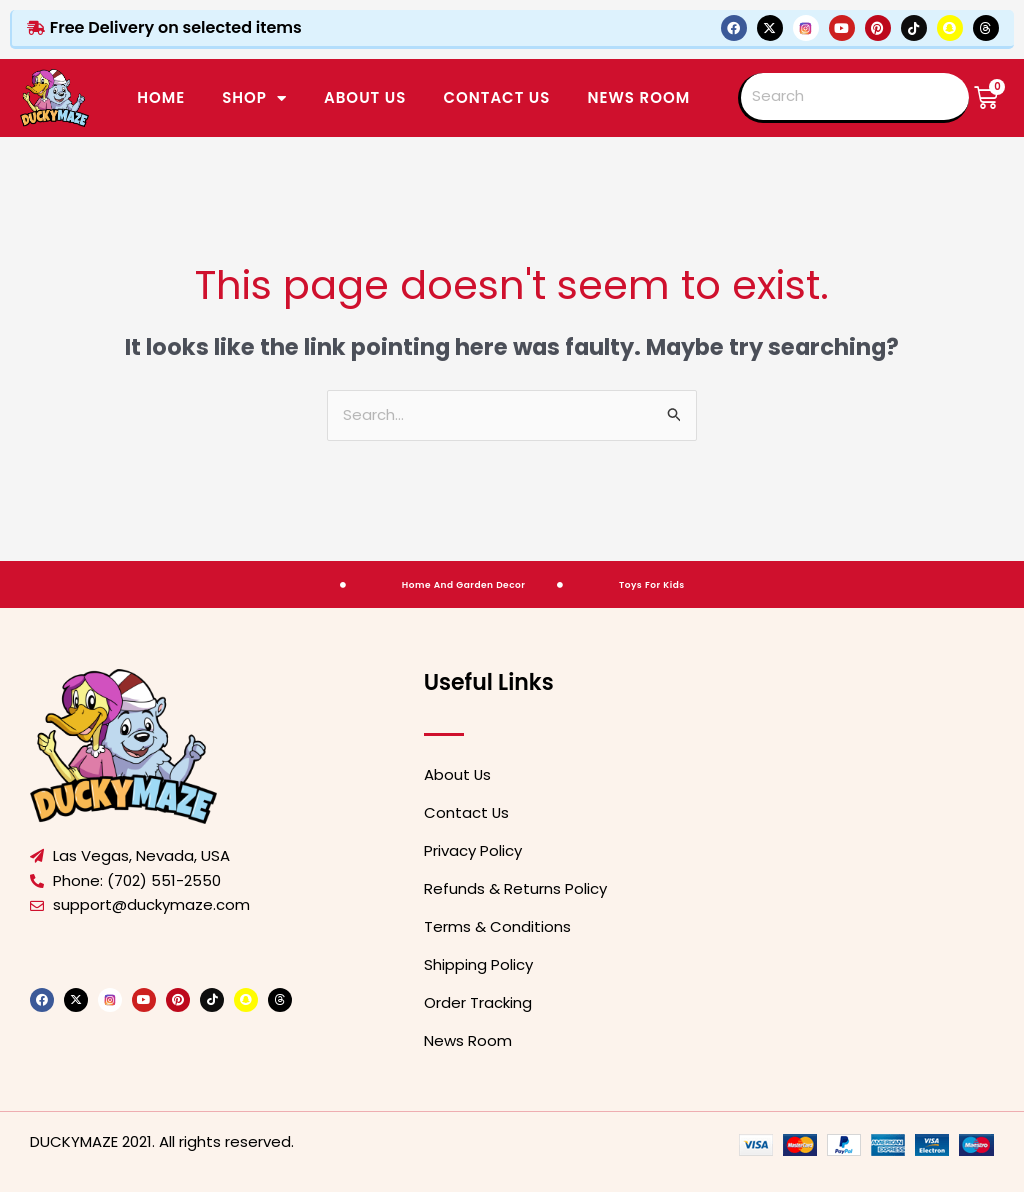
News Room (638, 97)
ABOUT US (365, 97)
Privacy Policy (473, 850)
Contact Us (467, 812)
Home (161, 97)
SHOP (254, 98)
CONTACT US (496, 97)
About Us (458, 774)
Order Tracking (478, 1002)
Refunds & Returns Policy (515, 888)
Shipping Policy (478, 964)
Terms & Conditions (497, 926)
